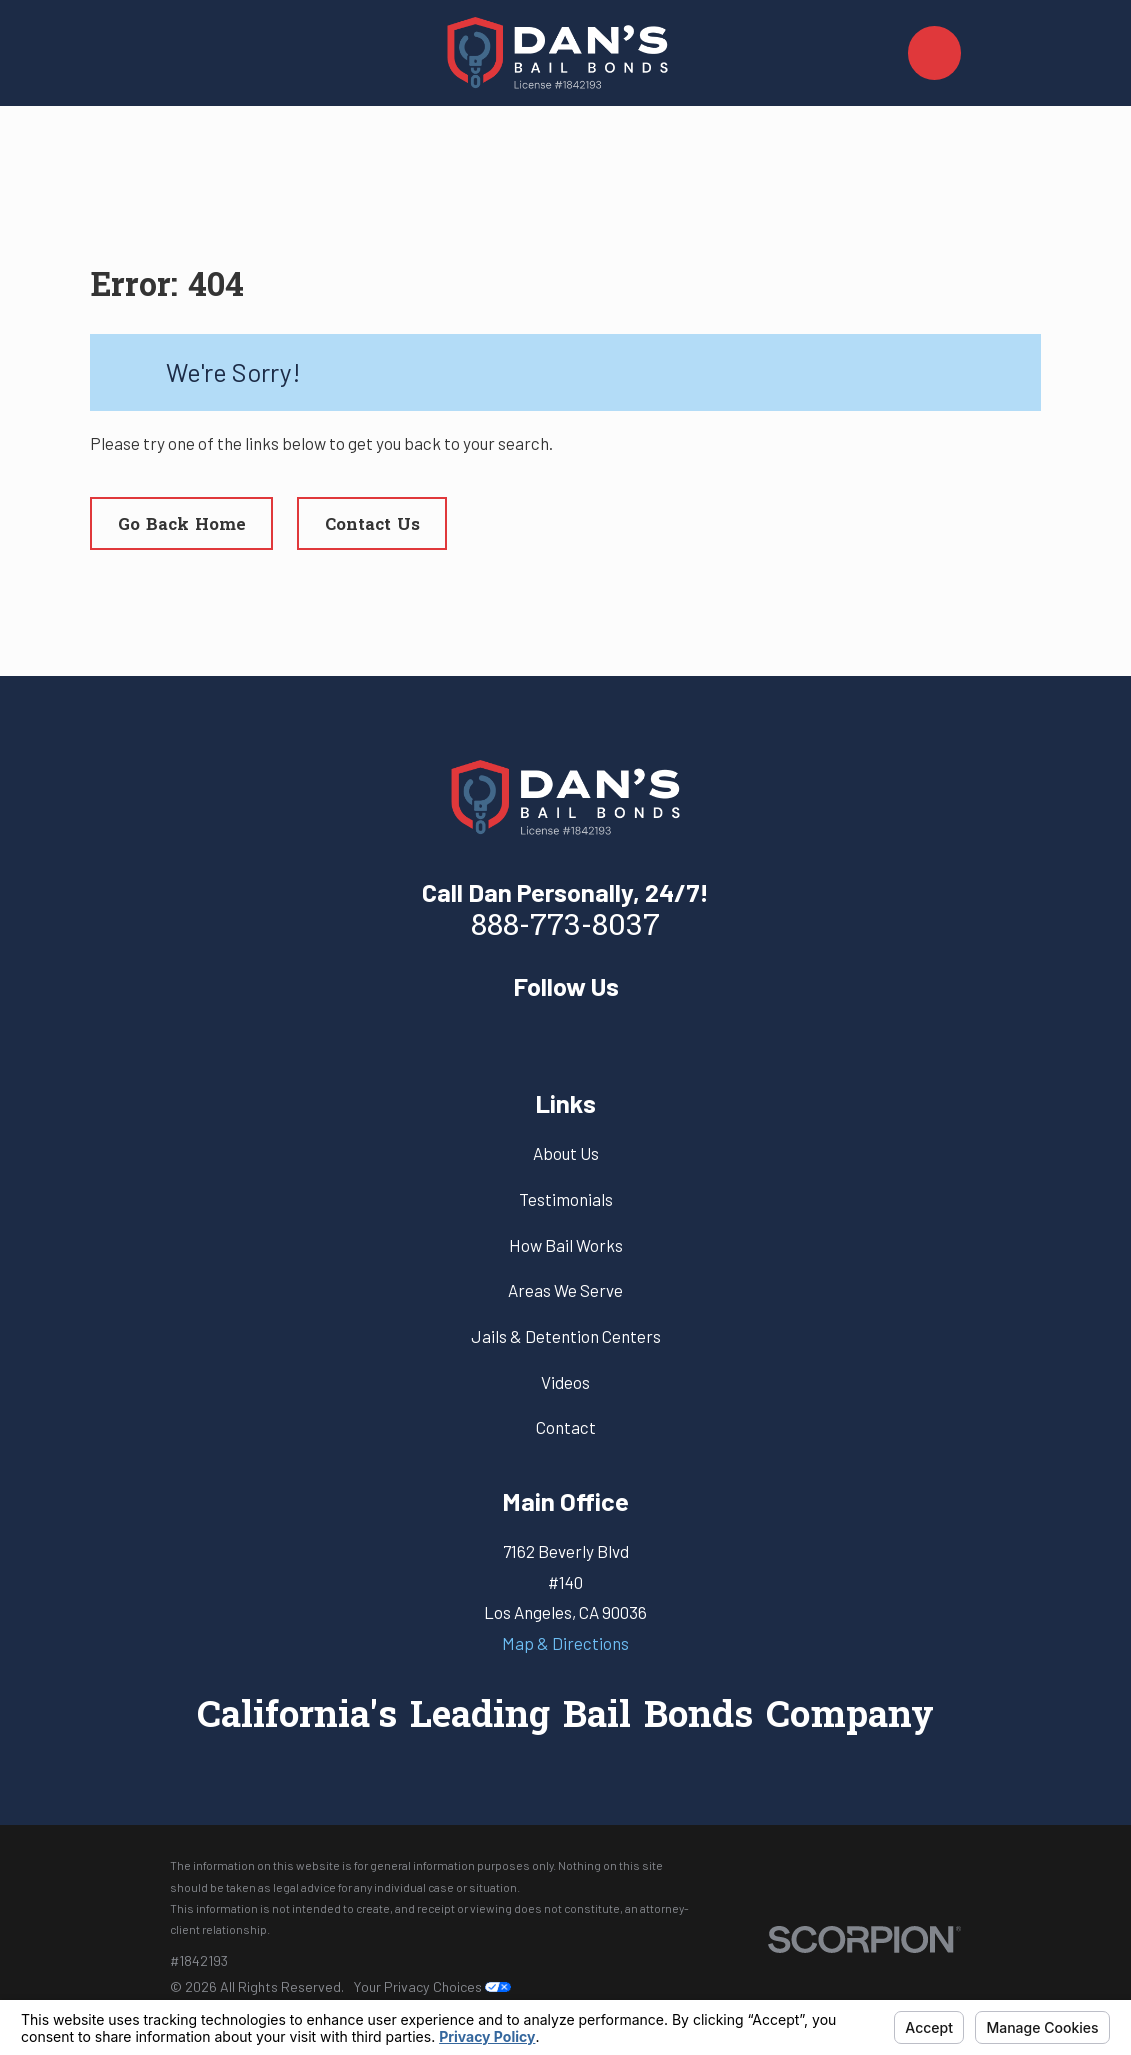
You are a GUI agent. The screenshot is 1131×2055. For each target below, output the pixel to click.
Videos (565, 1382)
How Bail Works (566, 1245)
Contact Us (372, 525)
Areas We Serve (565, 1290)
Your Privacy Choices (432, 1986)
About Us (566, 1153)
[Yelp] (566, 1033)
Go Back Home (182, 525)
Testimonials (566, 1199)
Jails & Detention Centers (566, 1336)
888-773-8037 (565, 927)
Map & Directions (565, 1643)
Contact (566, 1427)
